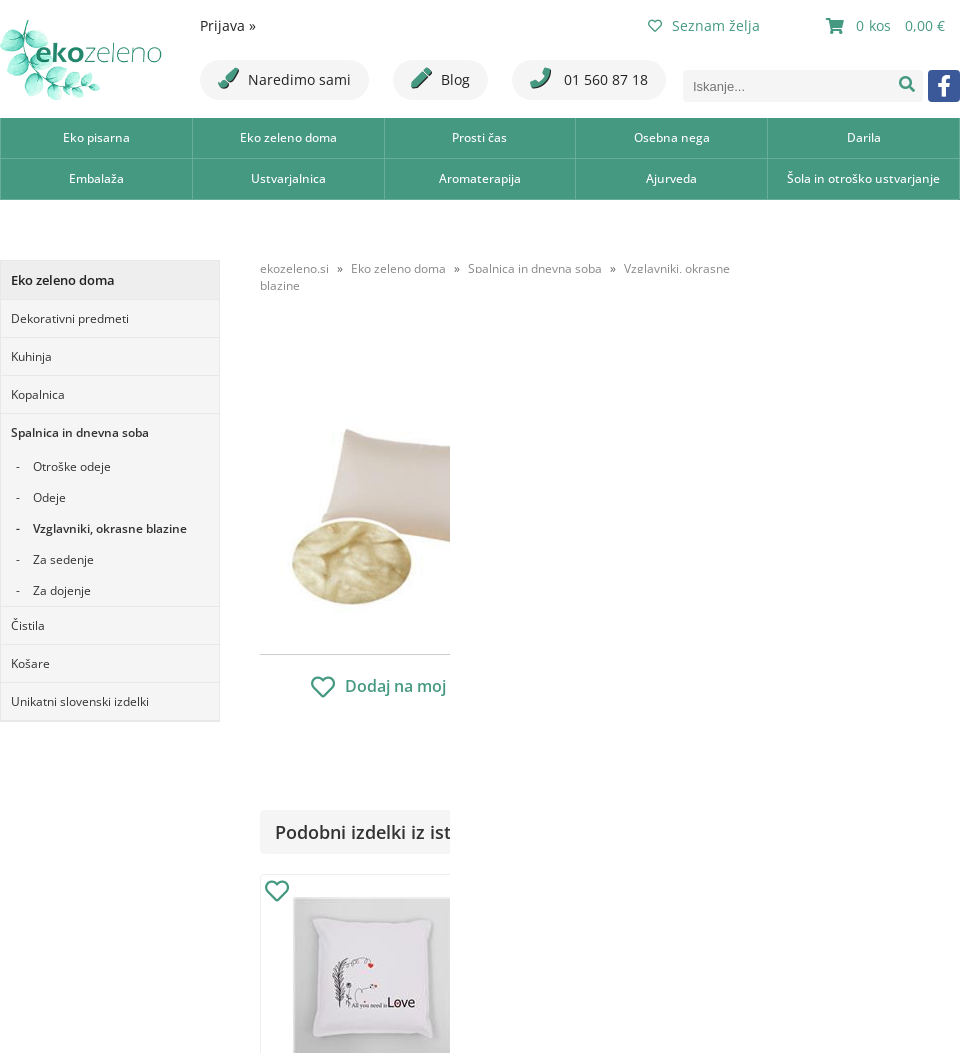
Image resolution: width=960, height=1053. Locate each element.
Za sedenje (63, 559)
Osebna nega (672, 137)
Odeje (49, 497)
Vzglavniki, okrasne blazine (110, 528)
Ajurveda (671, 178)
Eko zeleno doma (288, 137)
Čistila (28, 625)
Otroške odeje (72, 466)
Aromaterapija (480, 178)
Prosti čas (479, 137)
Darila (864, 137)
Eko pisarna (96, 137)
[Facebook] (944, 86)
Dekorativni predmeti (70, 318)
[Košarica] (888, 26)
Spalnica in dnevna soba (80, 432)
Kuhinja (31, 356)
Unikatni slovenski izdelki (80, 701)
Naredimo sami (284, 78)
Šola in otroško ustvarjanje (863, 178)
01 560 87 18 (589, 78)
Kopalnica (38, 394)
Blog (440, 78)
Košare (30, 663)
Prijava (228, 25)
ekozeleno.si (294, 268)
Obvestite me (649, 652)
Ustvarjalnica (288, 178)
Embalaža (96, 178)
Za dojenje (62, 590)
